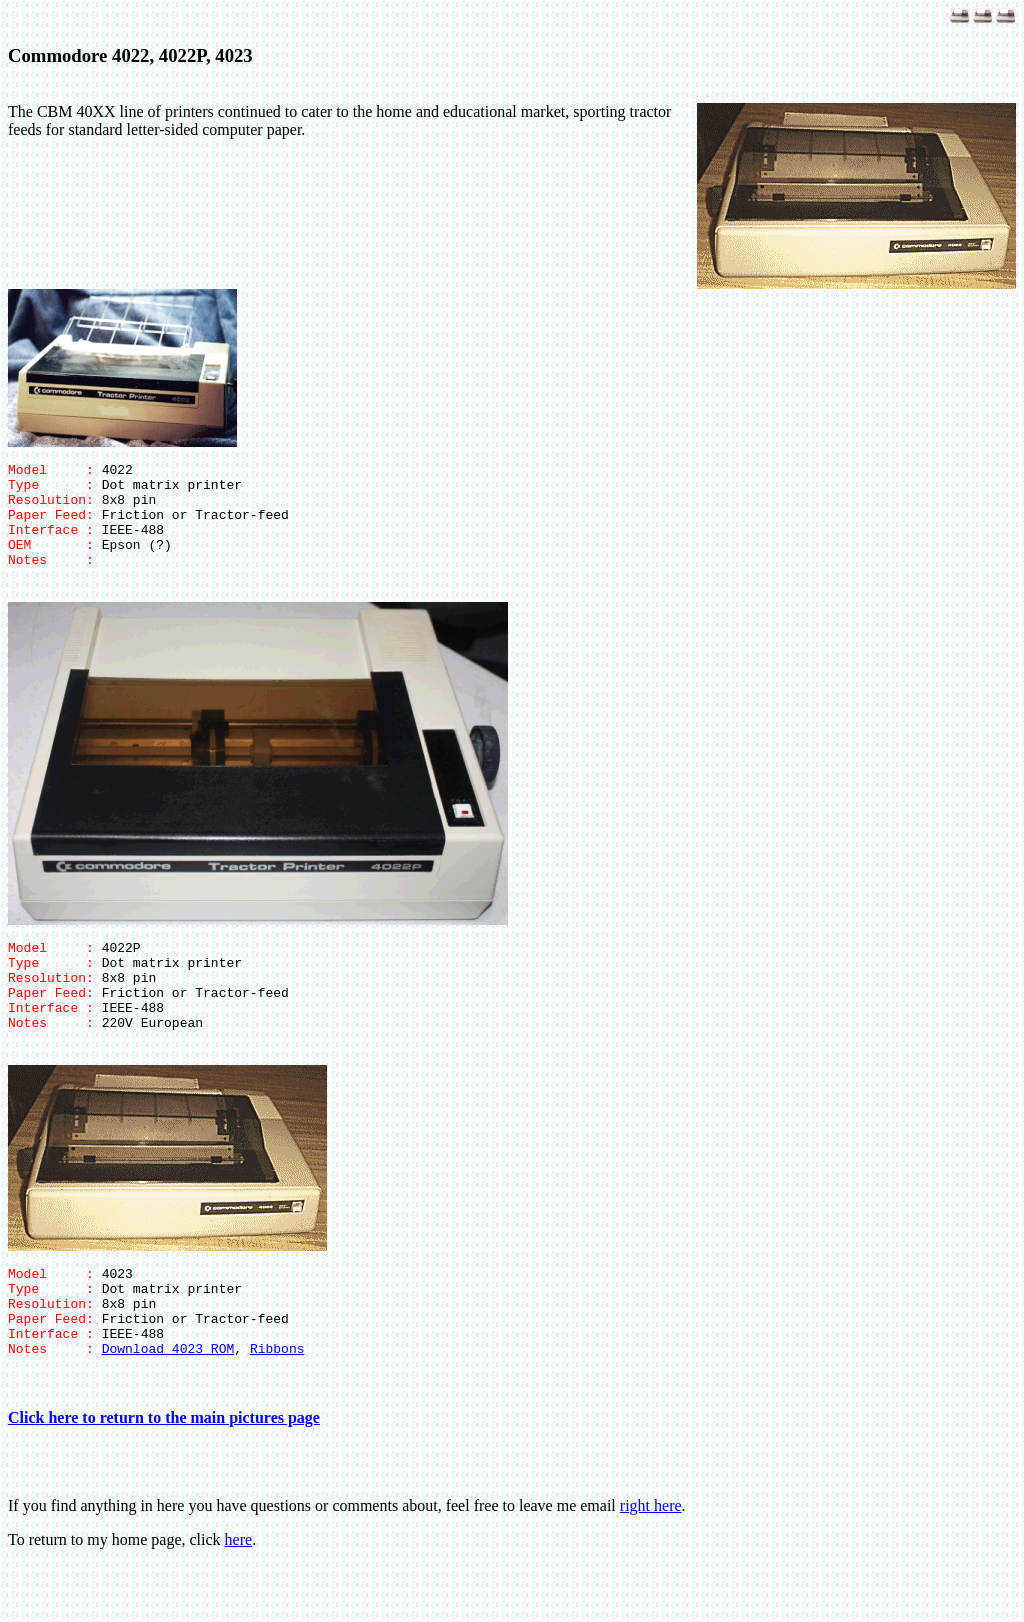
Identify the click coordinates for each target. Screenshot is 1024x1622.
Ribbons (277, 1405)
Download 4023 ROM (168, 1405)
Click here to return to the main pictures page (164, 1474)
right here (651, 1562)
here (239, 1596)
